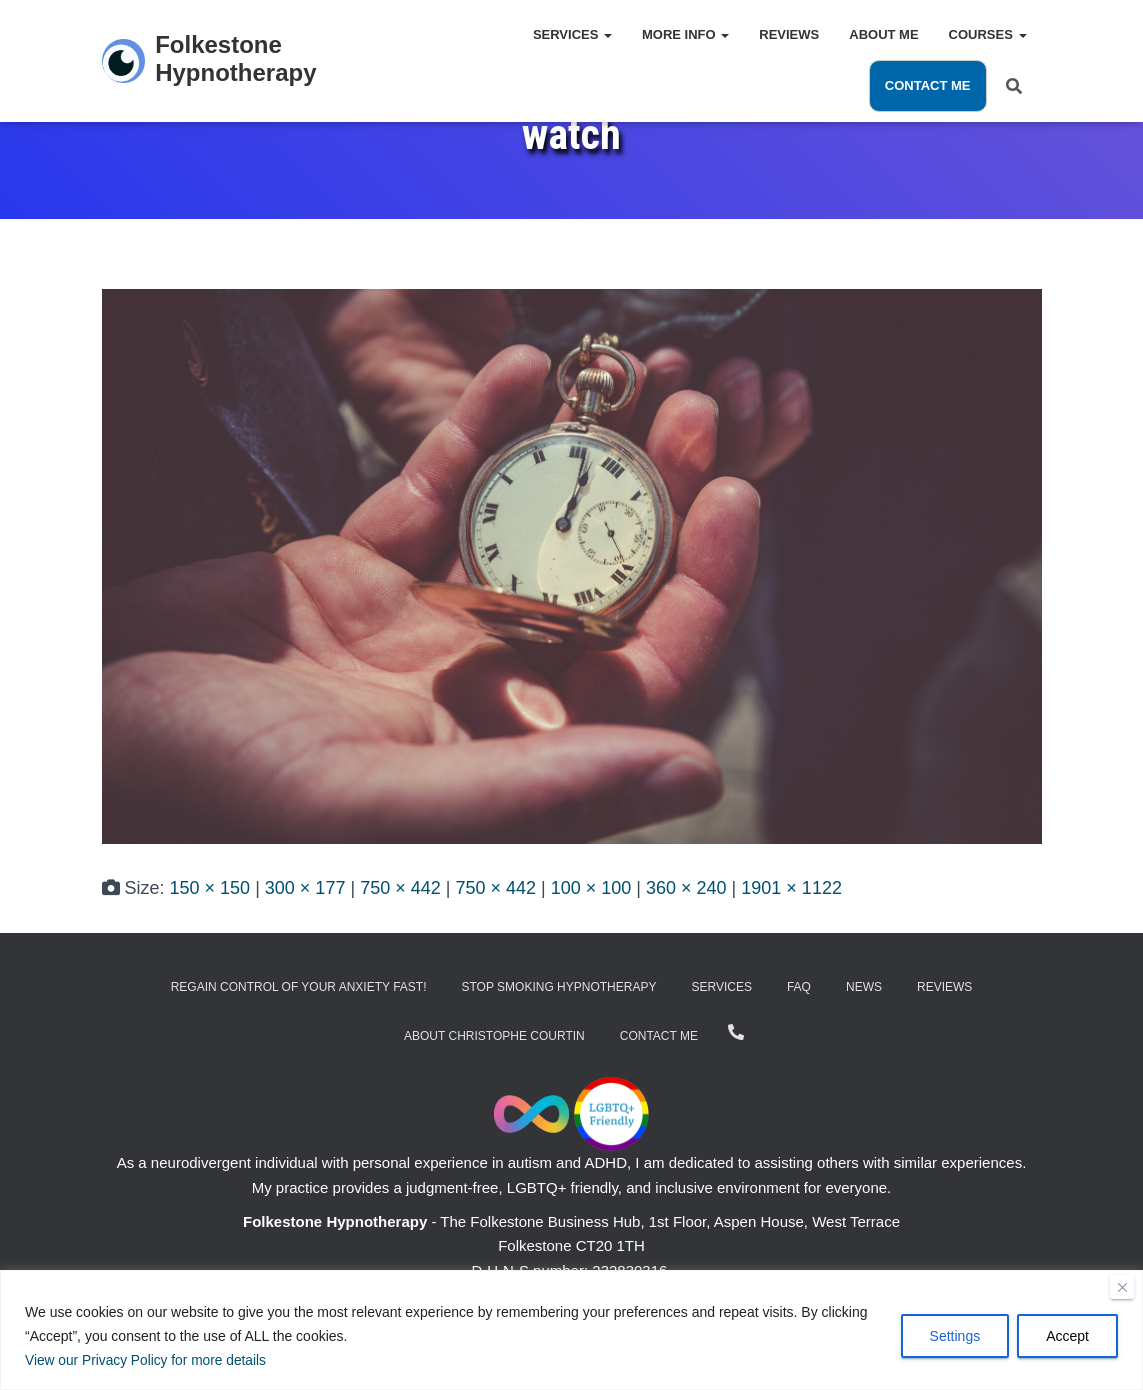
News (864, 987)
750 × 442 (400, 888)
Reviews (789, 34)
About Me (883, 34)
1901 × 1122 (791, 888)
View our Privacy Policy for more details (148, 1361)
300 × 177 (305, 888)
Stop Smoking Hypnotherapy (559, 987)
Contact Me (928, 85)
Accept (1067, 1337)
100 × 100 (591, 888)
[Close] (1122, 1288)
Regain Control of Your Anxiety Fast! (299, 987)
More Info (685, 34)
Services (572, 34)
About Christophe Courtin (494, 1036)
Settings (955, 1337)
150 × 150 (210, 888)
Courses (988, 34)
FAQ (799, 987)
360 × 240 (686, 888)
